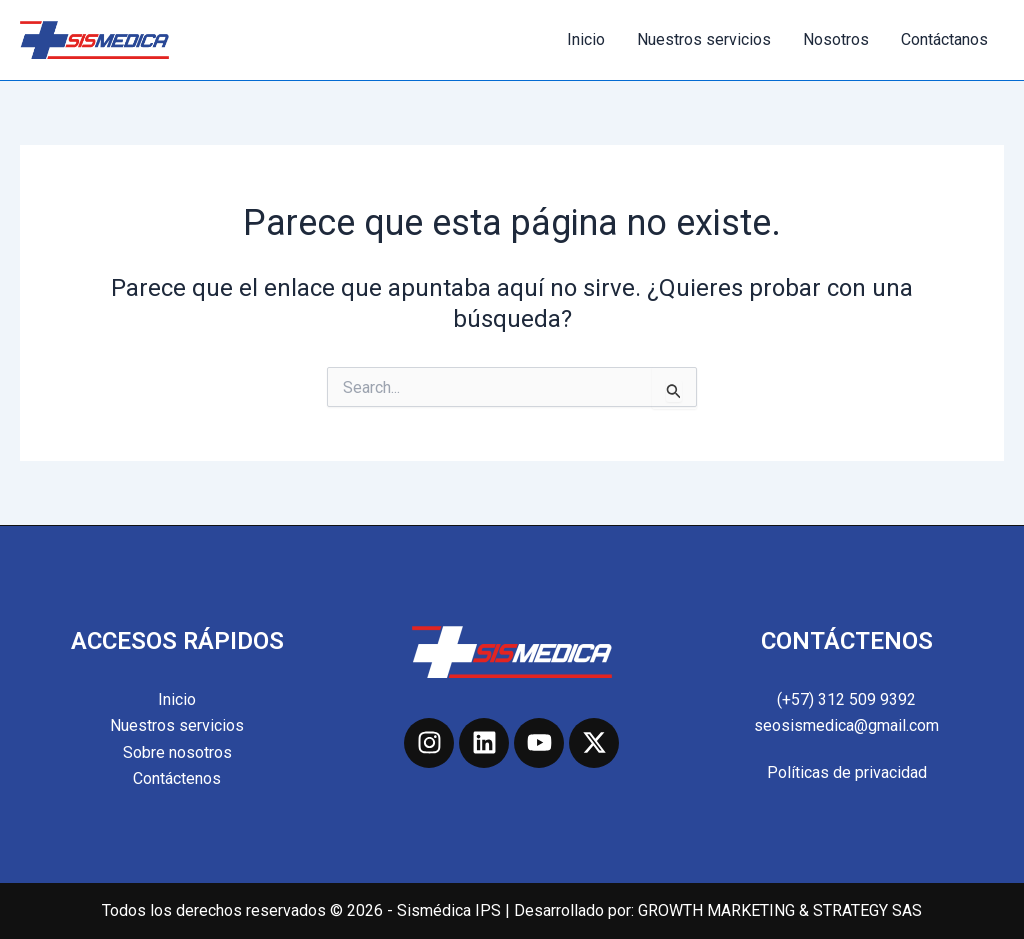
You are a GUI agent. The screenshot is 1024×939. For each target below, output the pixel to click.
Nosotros (836, 39)
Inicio (586, 39)
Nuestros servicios (704, 39)
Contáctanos (944, 39)
